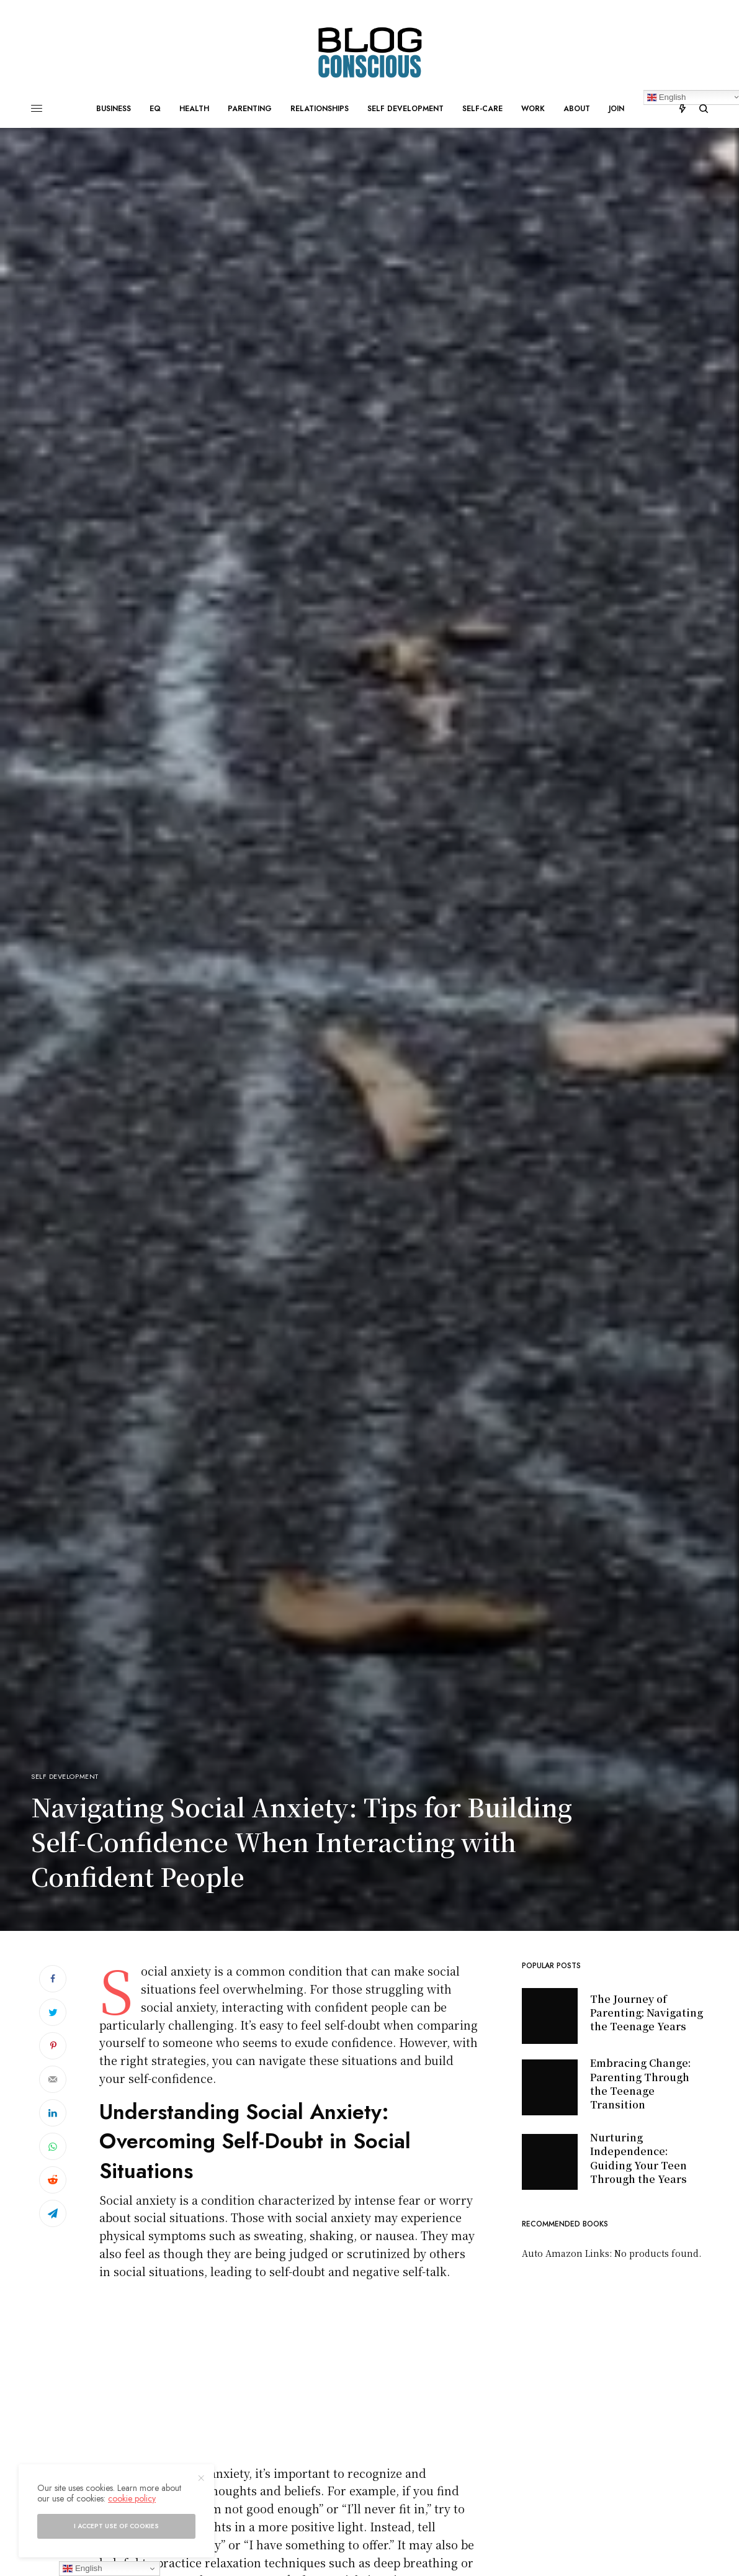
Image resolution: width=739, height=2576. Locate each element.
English (82, 2569)
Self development (65, 1776)
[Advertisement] (288, 2377)
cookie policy (132, 2498)
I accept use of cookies (116, 2526)
